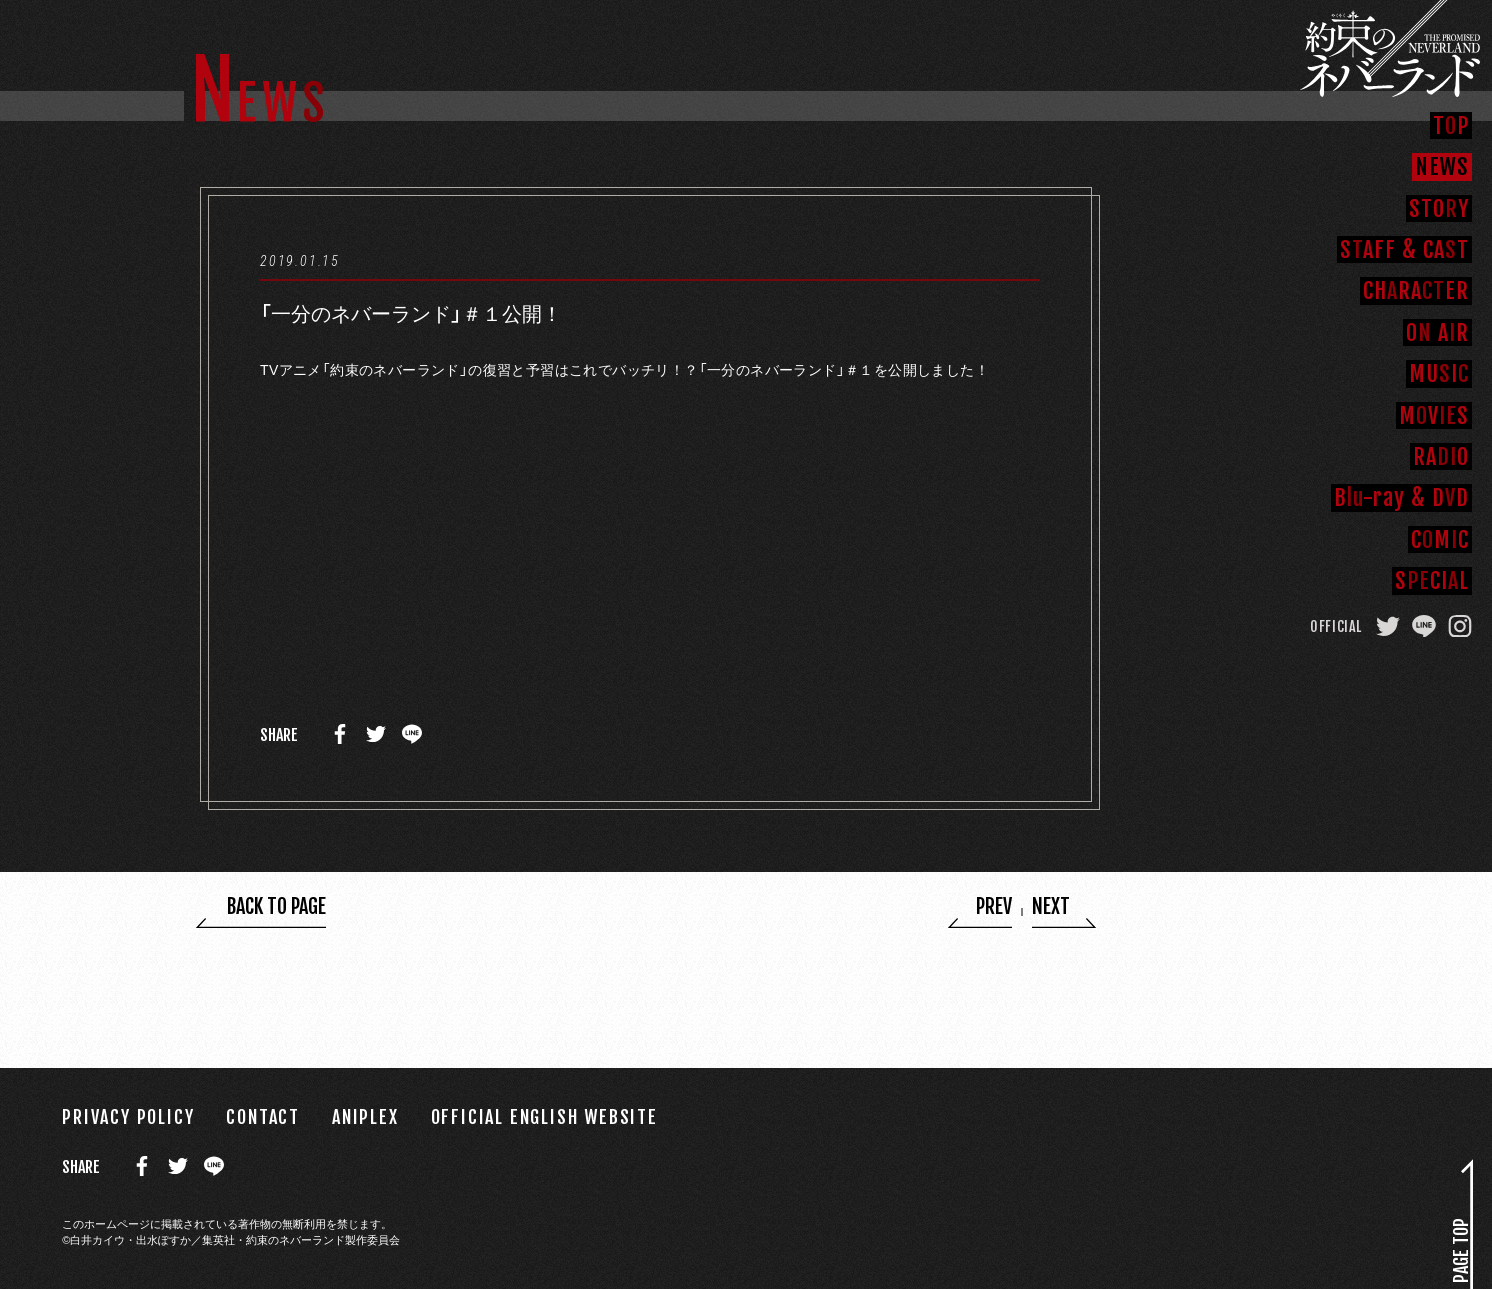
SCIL (1432, 580)
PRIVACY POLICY (128, 1116)
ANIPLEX (365, 1116)
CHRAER (1416, 290)
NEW (1442, 166)
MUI (1439, 373)
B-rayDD (1401, 497)
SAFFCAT (1404, 249)
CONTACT (263, 1116)
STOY (1439, 208)
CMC (1440, 539)
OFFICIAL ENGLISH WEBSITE (544, 1116)
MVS (1434, 415)
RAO (1441, 456)
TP (1451, 125)
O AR (1437, 332)
